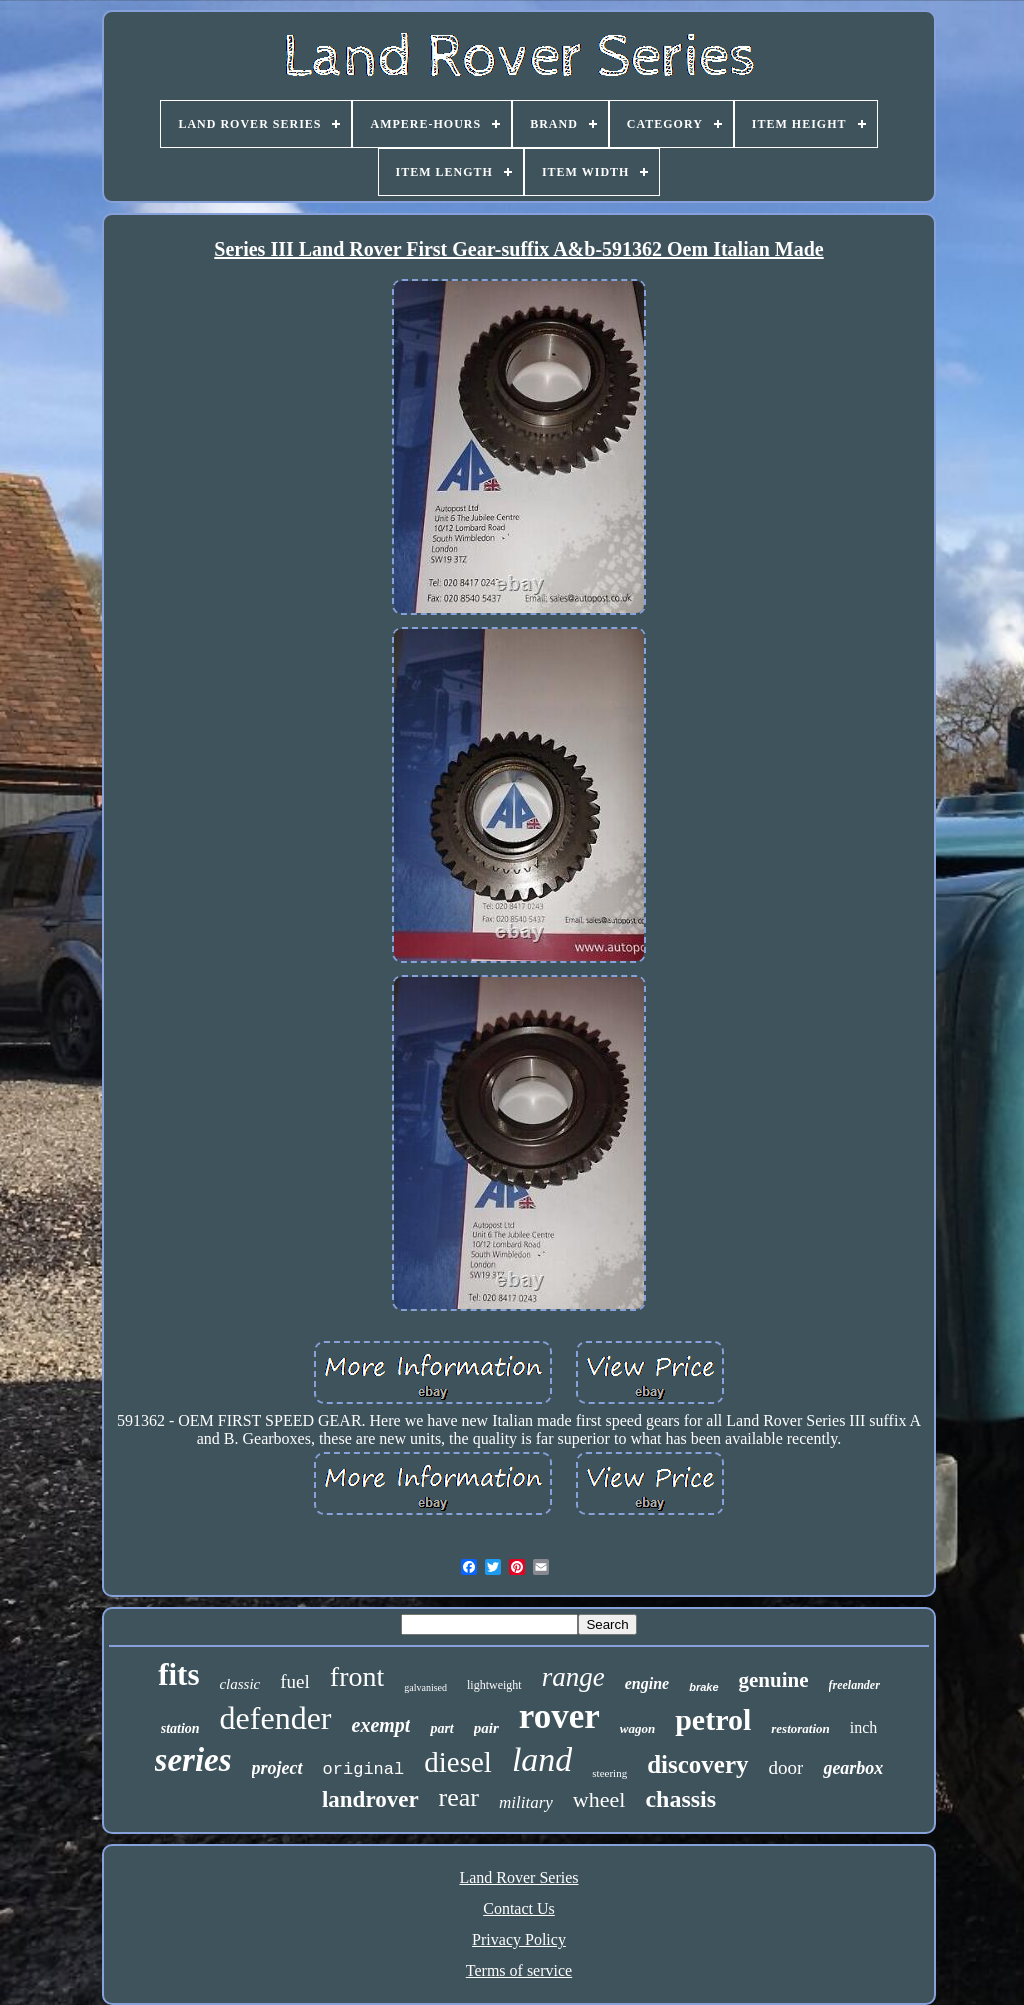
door (786, 1767)
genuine (774, 1680)
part (441, 1728)
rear (459, 1797)
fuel (295, 1681)
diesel (458, 1762)
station (180, 1728)
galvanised (425, 1687)
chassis (680, 1799)
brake (703, 1687)
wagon (637, 1728)
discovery (697, 1764)
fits (178, 1674)
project (277, 1768)
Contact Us (519, 1908)
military (526, 1802)
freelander (854, 1685)
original (364, 1769)
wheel (599, 1799)
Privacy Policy (519, 1939)
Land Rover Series (518, 1877)
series (193, 1760)
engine (647, 1683)
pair (486, 1728)
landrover (370, 1799)
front (357, 1676)
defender (276, 1718)
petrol (713, 1719)
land (542, 1759)
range (573, 1677)
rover (559, 1716)
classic (239, 1684)
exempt (381, 1725)
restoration (800, 1728)
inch (864, 1727)
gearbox (853, 1768)
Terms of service (519, 1970)
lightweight (494, 1685)
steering (609, 1773)
